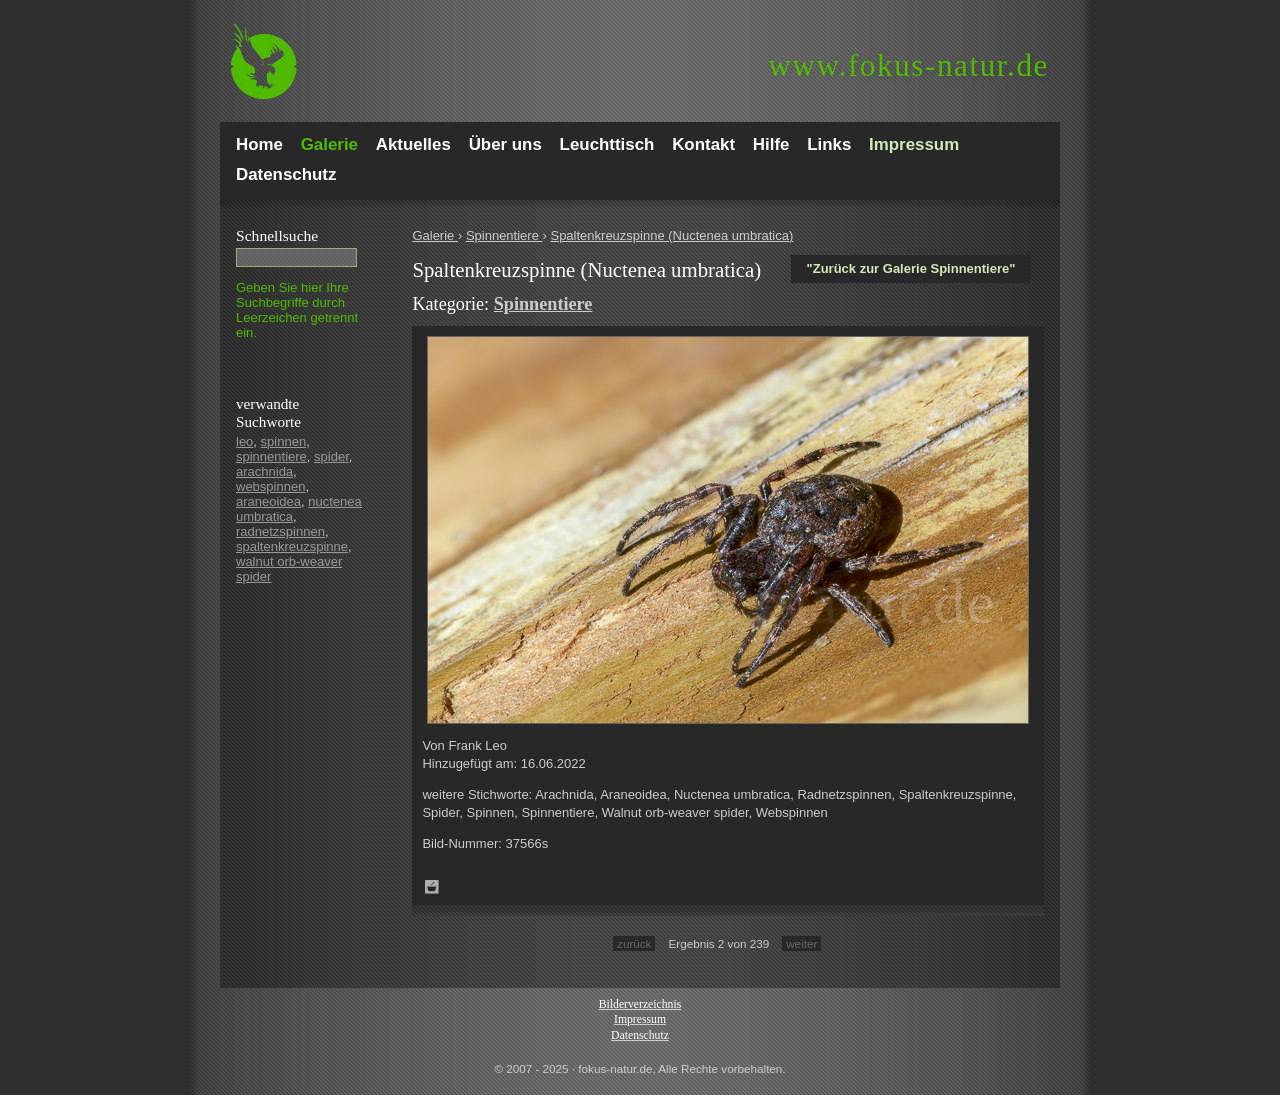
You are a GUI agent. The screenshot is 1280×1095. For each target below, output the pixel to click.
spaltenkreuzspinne (292, 546)
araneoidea (268, 501)
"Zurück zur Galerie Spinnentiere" (911, 268)
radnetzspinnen (280, 531)
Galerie (435, 235)
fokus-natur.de (908, 65)
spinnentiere (271, 456)
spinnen (284, 441)
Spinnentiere (504, 235)
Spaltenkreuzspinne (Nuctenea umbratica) (671, 235)
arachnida (264, 471)
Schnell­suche (277, 235)
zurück (634, 943)
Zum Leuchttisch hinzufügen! (432, 887)
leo (244, 441)
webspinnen (270, 486)
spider (331, 456)
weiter (801, 943)
